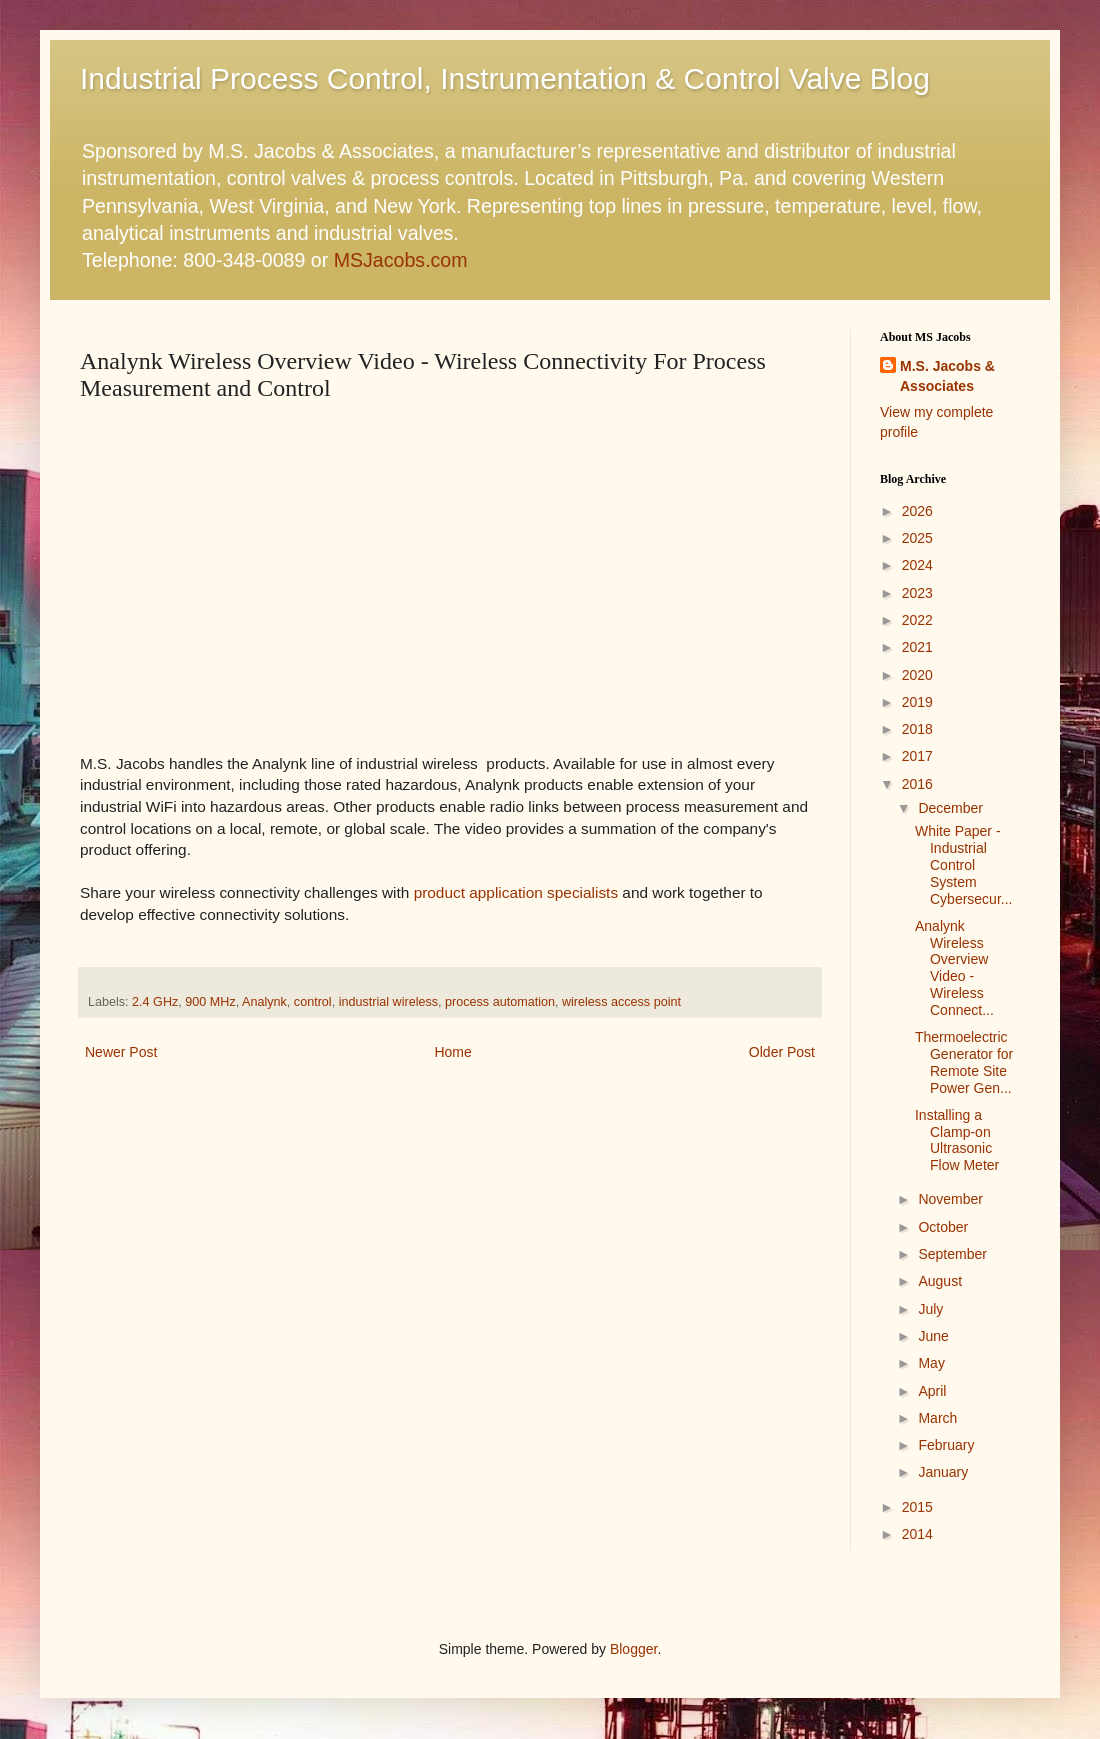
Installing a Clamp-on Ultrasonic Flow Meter (957, 1140)
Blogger (633, 1649)
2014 (917, 1534)
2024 (917, 565)
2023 (917, 593)
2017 (917, 756)
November (950, 1199)
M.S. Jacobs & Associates (947, 376)
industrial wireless (388, 1002)
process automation (500, 1002)
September (952, 1254)
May (931, 1363)
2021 (917, 647)
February (946, 1445)
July (930, 1309)
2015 (917, 1507)
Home (452, 1052)
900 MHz (210, 1002)
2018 (917, 729)
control (313, 1002)
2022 (917, 620)
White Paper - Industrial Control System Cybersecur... (963, 864)
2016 (917, 784)
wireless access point (621, 1002)
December (950, 808)
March (937, 1418)
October (943, 1227)
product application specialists (516, 892)
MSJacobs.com (401, 260)
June (933, 1336)
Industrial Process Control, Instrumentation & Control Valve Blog (505, 78)
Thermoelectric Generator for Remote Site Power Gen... (964, 1062)
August (940, 1281)
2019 (917, 702)
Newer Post (121, 1052)
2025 (917, 538)
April (932, 1391)
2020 (917, 675)
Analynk (264, 1002)
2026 (917, 511)
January (943, 1472)
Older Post (782, 1052)
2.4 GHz (155, 1002)
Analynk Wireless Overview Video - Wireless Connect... (954, 968)
